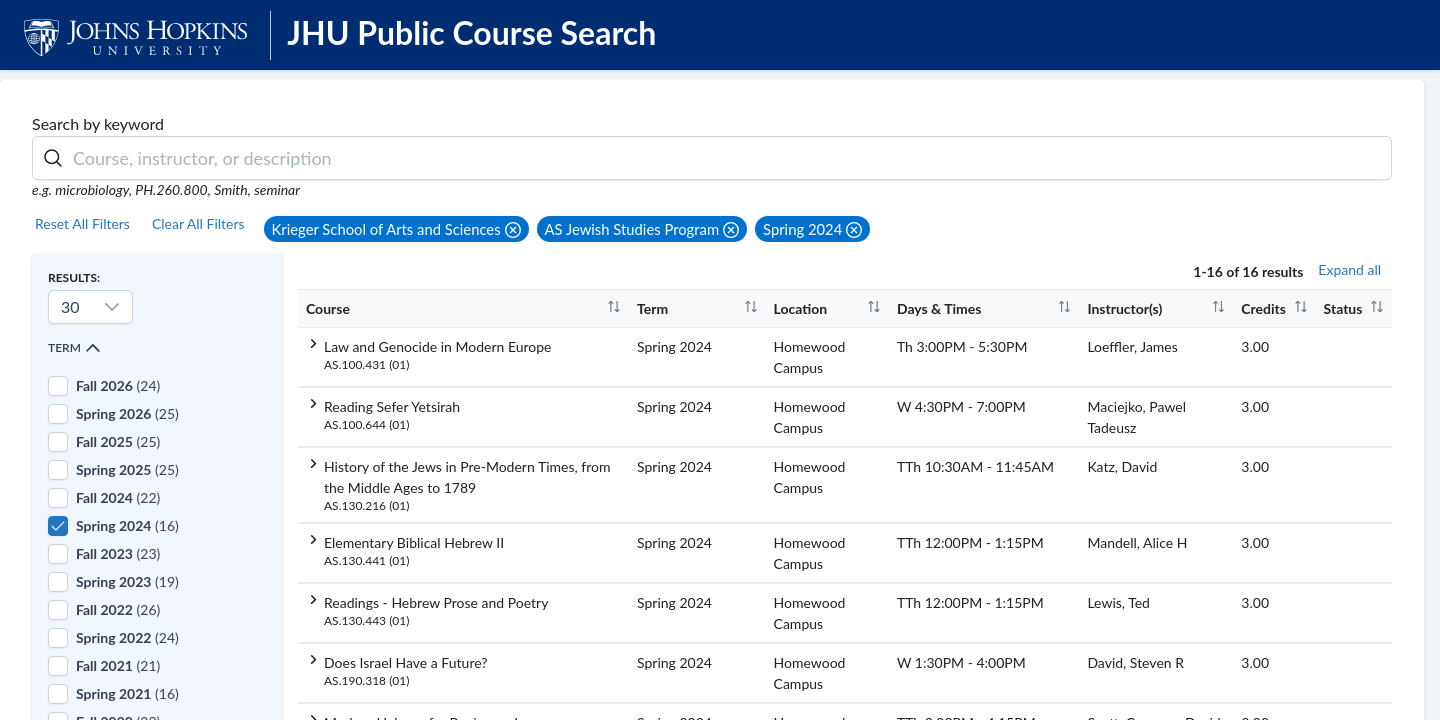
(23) (118, 553)
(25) (127, 413)
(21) (118, 665)
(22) (118, 497)
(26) (118, 609)
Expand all (1349, 269)
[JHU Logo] (137, 34)
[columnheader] (463, 308)
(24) (118, 385)
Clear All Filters (198, 223)
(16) (127, 525)
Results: (74, 277)
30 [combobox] (70, 306)
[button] (396, 229)
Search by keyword (98, 123)
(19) (127, 581)
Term (74, 348)
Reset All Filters (82, 223)
